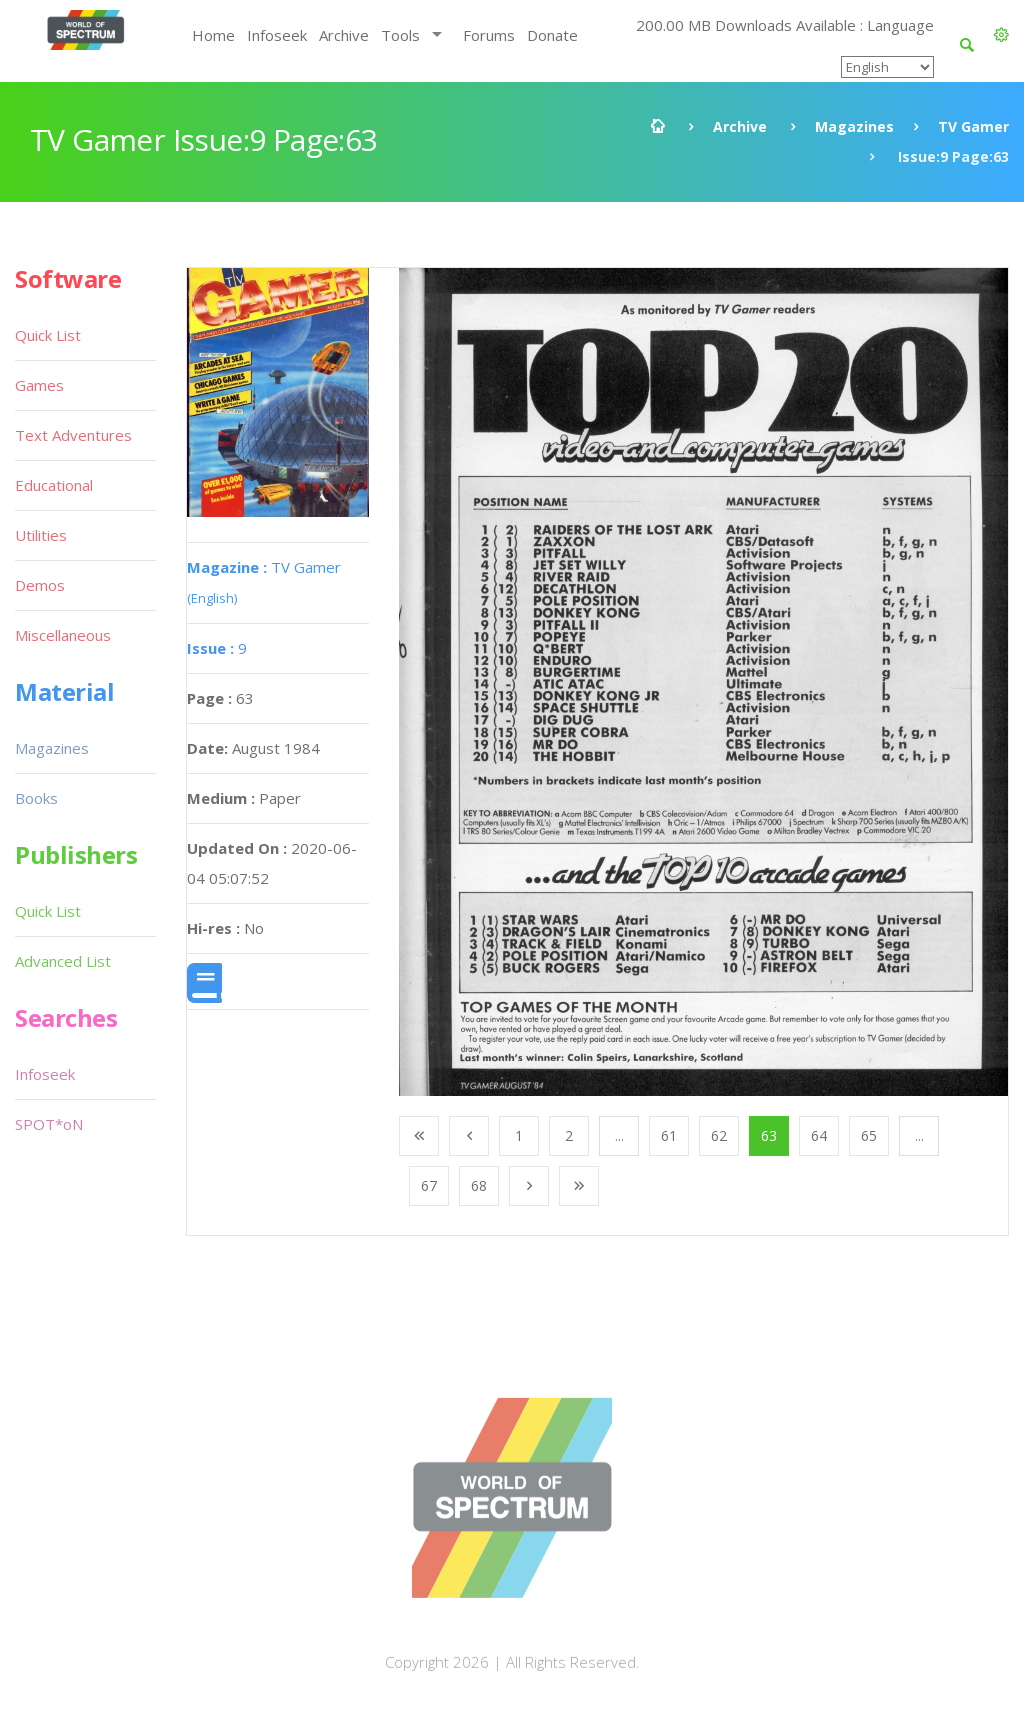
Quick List (48, 335)
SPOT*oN (49, 1124)
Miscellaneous (63, 635)
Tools (400, 35)
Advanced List (63, 961)
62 (719, 1135)
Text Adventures (73, 435)
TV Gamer (973, 126)
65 (869, 1135)
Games (39, 385)
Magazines (854, 126)
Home (213, 35)
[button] (1001, 35)
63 (769, 1135)
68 (479, 1185)
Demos (40, 585)
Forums (489, 35)
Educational (54, 485)
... (619, 1135)
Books (36, 798)
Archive (344, 35)
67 (429, 1185)
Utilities (41, 535)
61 (669, 1135)
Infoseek (277, 35)
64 (819, 1135)
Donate (552, 35)
